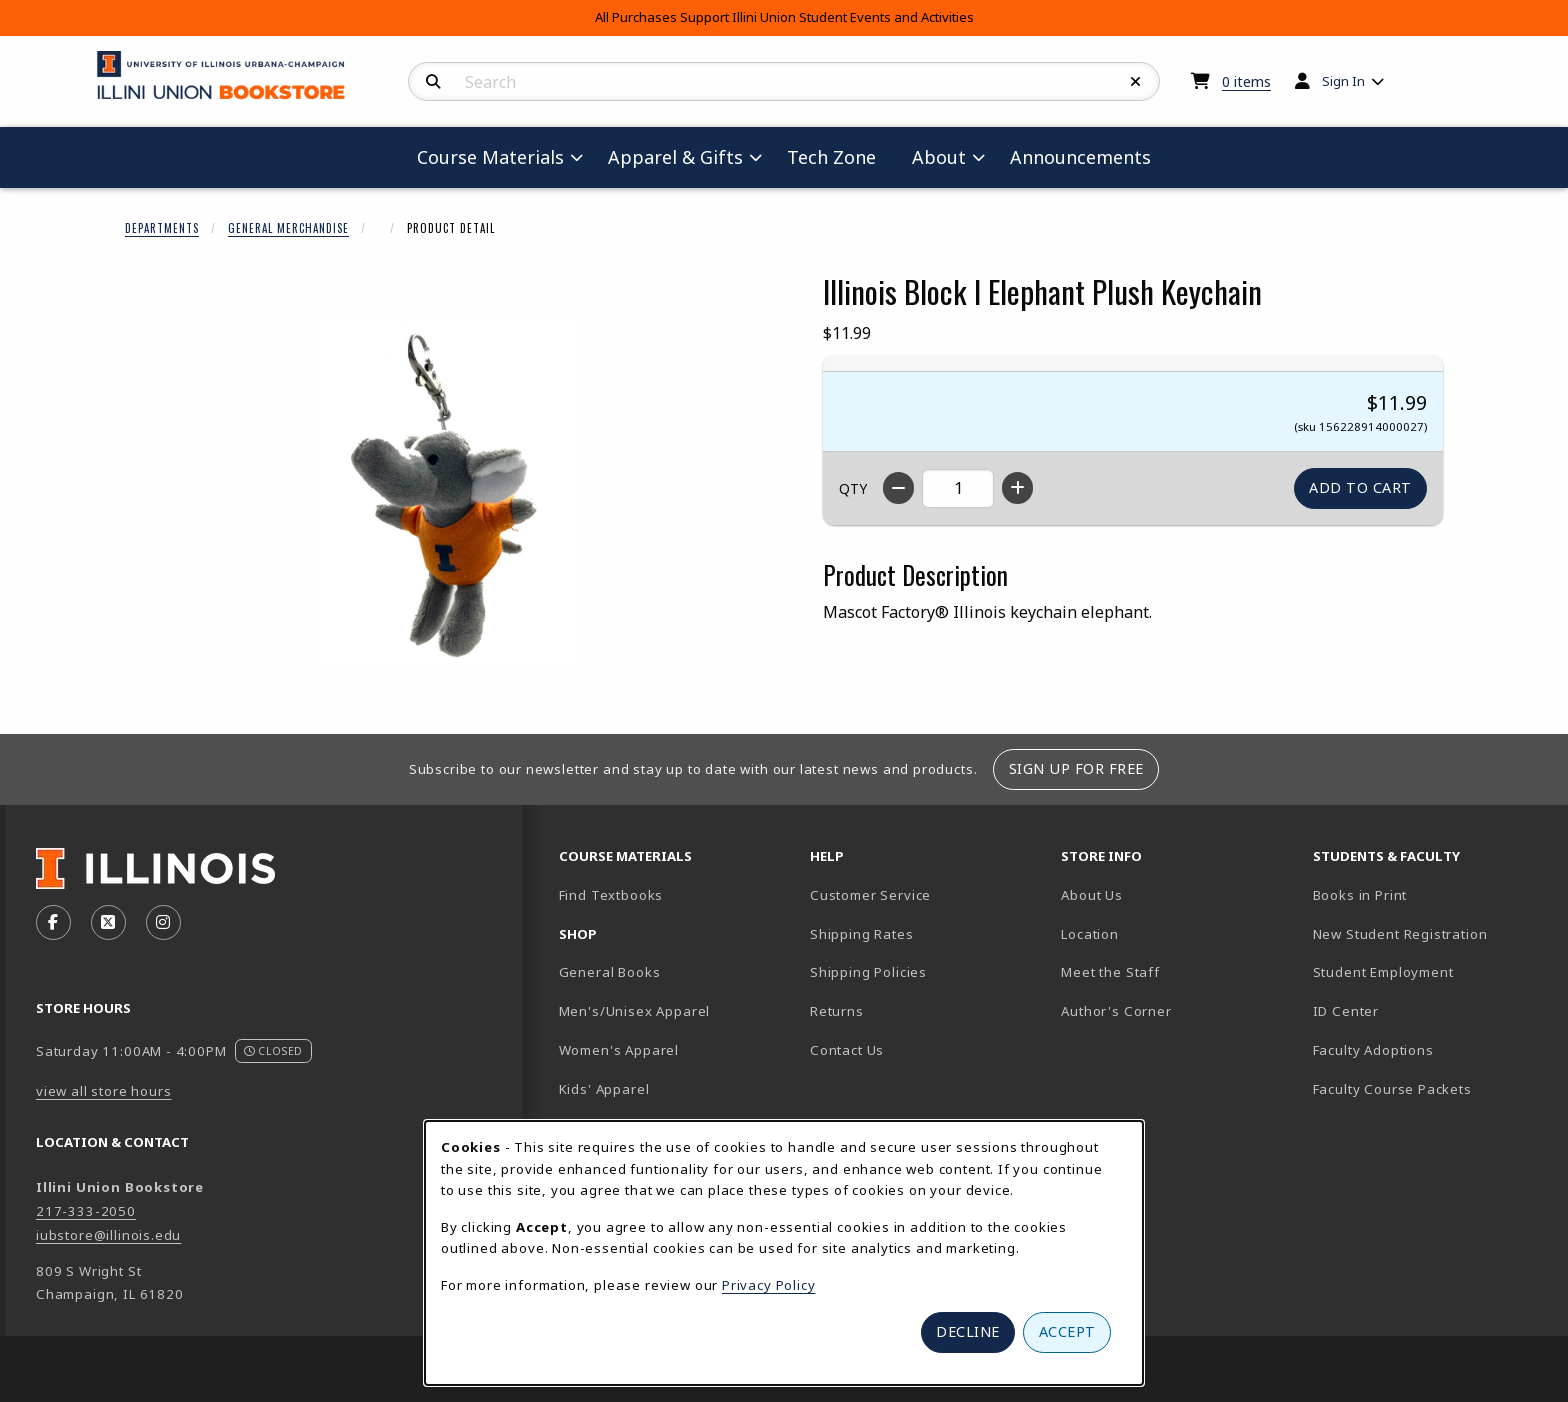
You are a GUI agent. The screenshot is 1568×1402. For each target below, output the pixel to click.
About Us (1092, 895)
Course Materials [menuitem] (490, 157)
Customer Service (870, 895)
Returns (837, 1011)
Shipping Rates (862, 934)
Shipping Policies (868, 972)
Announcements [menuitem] (1080, 157)
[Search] (433, 82)
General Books (610, 972)
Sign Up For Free (1076, 768)
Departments (162, 228)
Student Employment (1430, 971)
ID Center (1416, 1010)
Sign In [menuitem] (1343, 81)
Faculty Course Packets (1392, 1089)
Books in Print (1430, 894)
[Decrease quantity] (898, 488)
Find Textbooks (611, 895)
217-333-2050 (86, 1211)
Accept (1067, 1331)
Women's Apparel (619, 1050)
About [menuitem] (939, 157)
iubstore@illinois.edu (108, 1235)
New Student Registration (1400, 934)
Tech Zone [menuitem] (839, 156)
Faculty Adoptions (1373, 1050)
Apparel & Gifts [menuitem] (675, 157)
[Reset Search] (1136, 82)
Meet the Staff (1110, 972)
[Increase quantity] (1017, 488)
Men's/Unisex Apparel (635, 1011)
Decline (968, 1331)
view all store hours (104, 1091)
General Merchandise (288, 228)
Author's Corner (1116, 1011)
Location (1090, 934)
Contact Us (847, 1050)
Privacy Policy (769, 1285)
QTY (853, 488)
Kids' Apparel (604, 1089)
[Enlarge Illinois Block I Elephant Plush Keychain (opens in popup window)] (450, 493)
